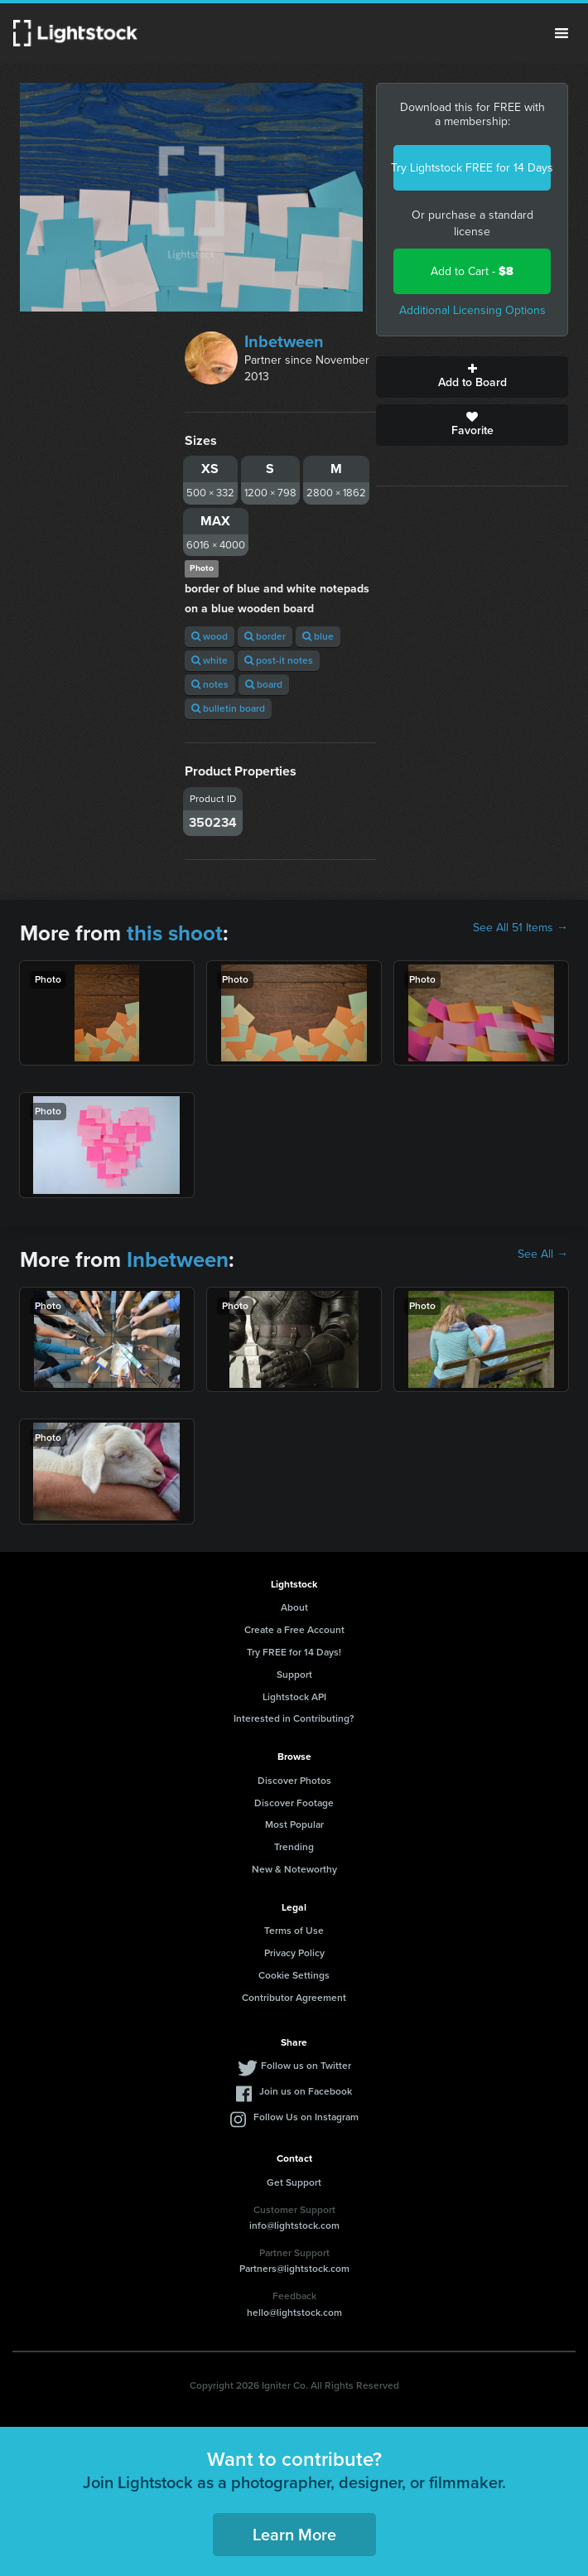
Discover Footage (294, 1802)
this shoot (175, 933)
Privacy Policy (294, 1952)
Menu (561, 33)
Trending (294, 1846)
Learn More (294, 2534)
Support (294, 1674)
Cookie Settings (294, 1975)
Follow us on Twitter (306, 2065)
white (209, 660)
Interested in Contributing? (294, 1718)
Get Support (294, 2182)
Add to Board (472, 377)
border (265, 636)
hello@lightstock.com (294, 2312)
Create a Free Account (294, 1629)
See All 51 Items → (520, 928)
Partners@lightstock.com (294, 2268)
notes (210, 684)
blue (318, 636)
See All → (543, 1254)
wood (209, 636)
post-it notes (278, 660)
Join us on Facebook (305, 2091)
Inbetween (284, 341)
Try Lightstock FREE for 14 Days (472, 167)
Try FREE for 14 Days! (294, 1652)
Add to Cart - (472, 271)
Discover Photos (294, 1780)
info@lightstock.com (294, 2225)
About (294, 1607)
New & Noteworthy (294, 1869)
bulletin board (228, 708)
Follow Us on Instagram (306, 2117)
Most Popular (294, 1824)
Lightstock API (294, 1696)
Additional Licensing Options (472, 310)
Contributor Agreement (294, 1997)
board (263, 684)
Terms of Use (294, 1930)
